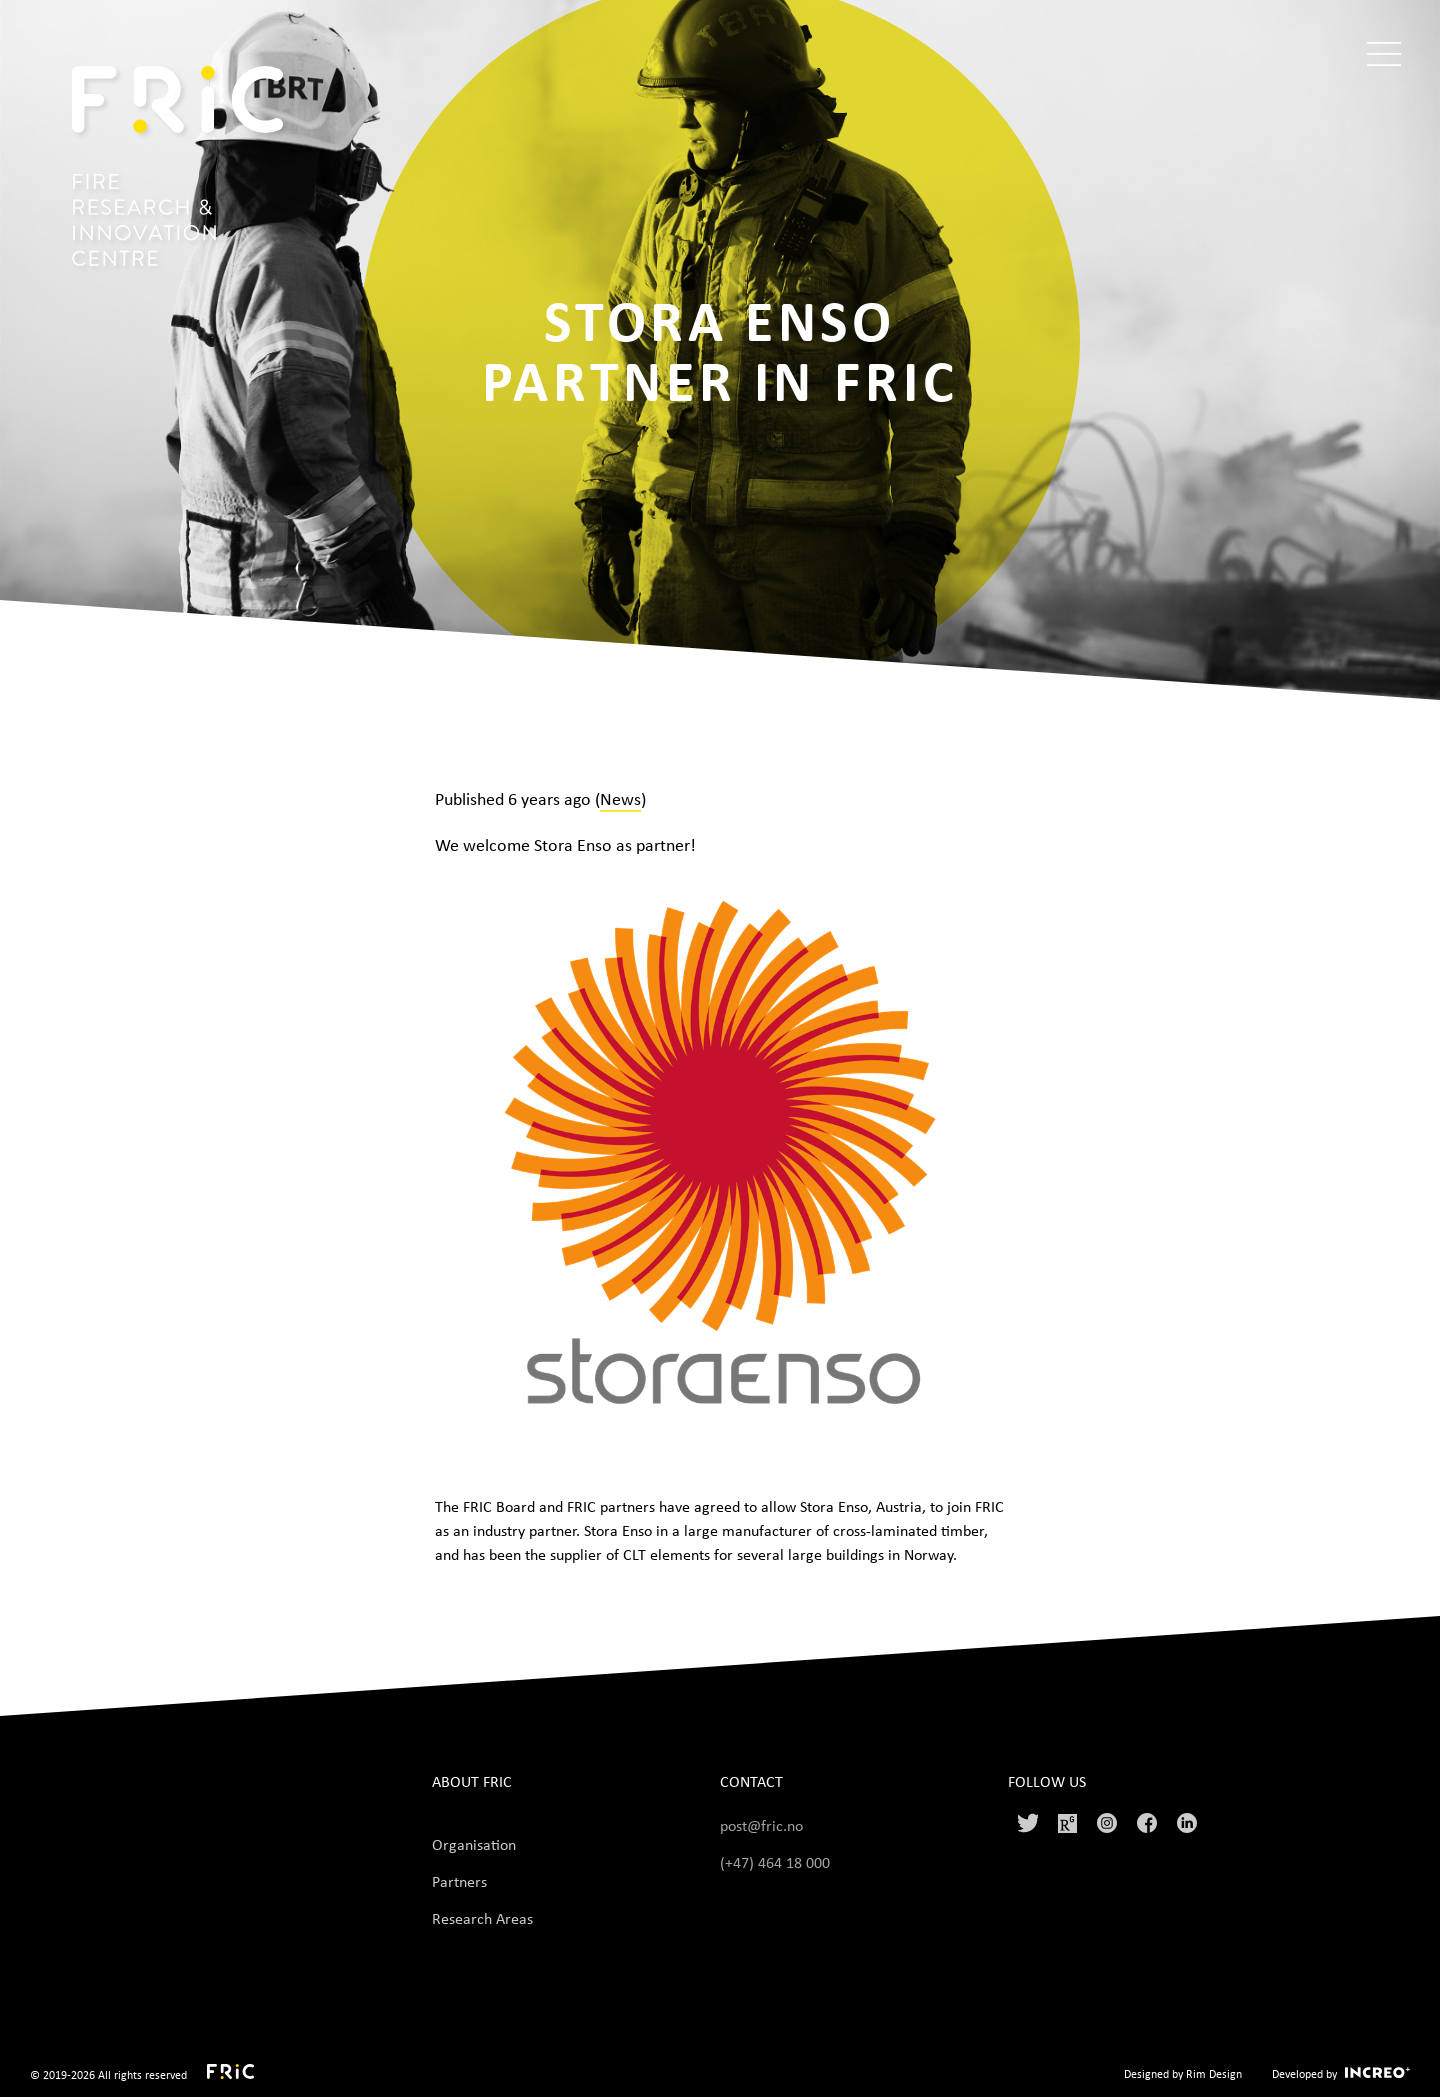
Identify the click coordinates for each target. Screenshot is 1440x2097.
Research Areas (482, 1918)
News (620, 798)
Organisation (474, 1844)
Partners (459, 1881)
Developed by (1304, 2073)
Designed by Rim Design (1183, 2073)
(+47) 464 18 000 (777, 1862)
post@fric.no (761, 1825)
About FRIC (472, 1781)
